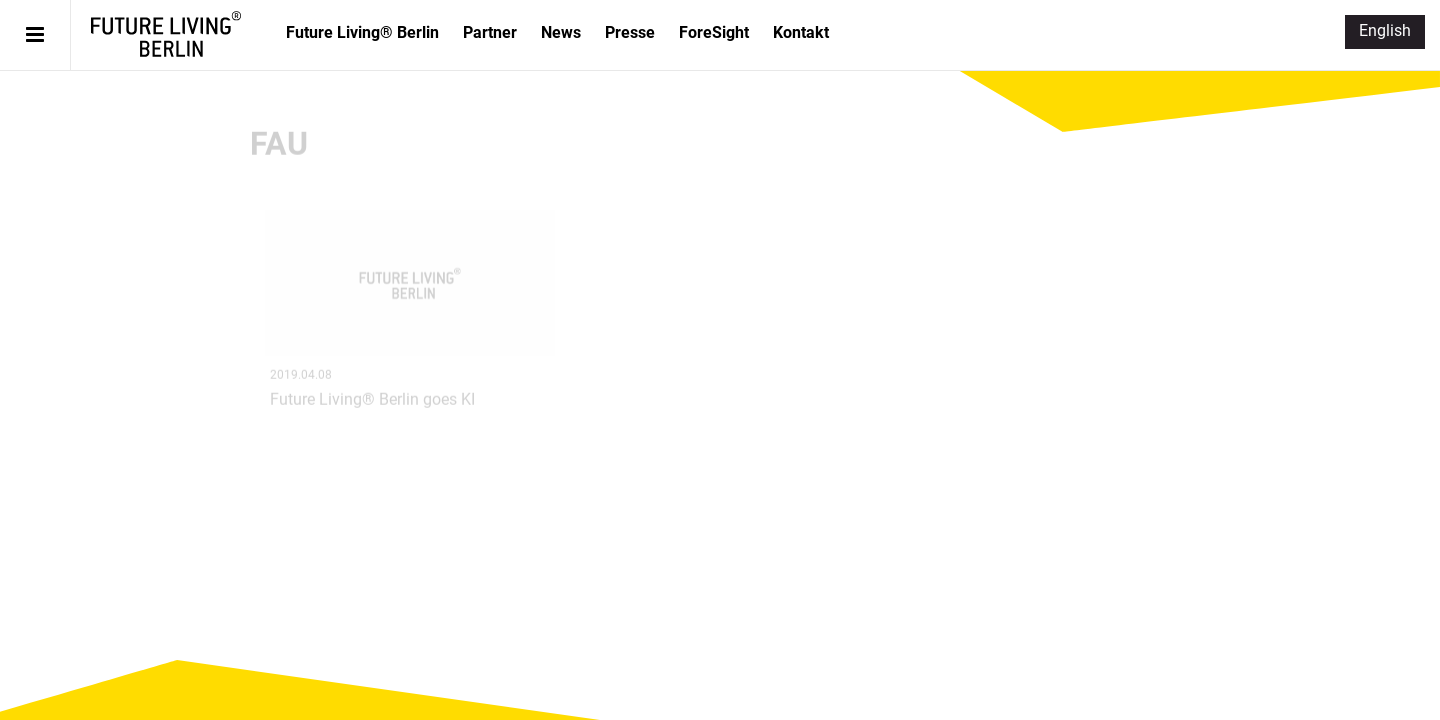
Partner (490, 32)
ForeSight (714, 32)
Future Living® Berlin (166, 34)
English (1385, 30)
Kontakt (801, 32)
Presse (630, 32)
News (561, 32)
